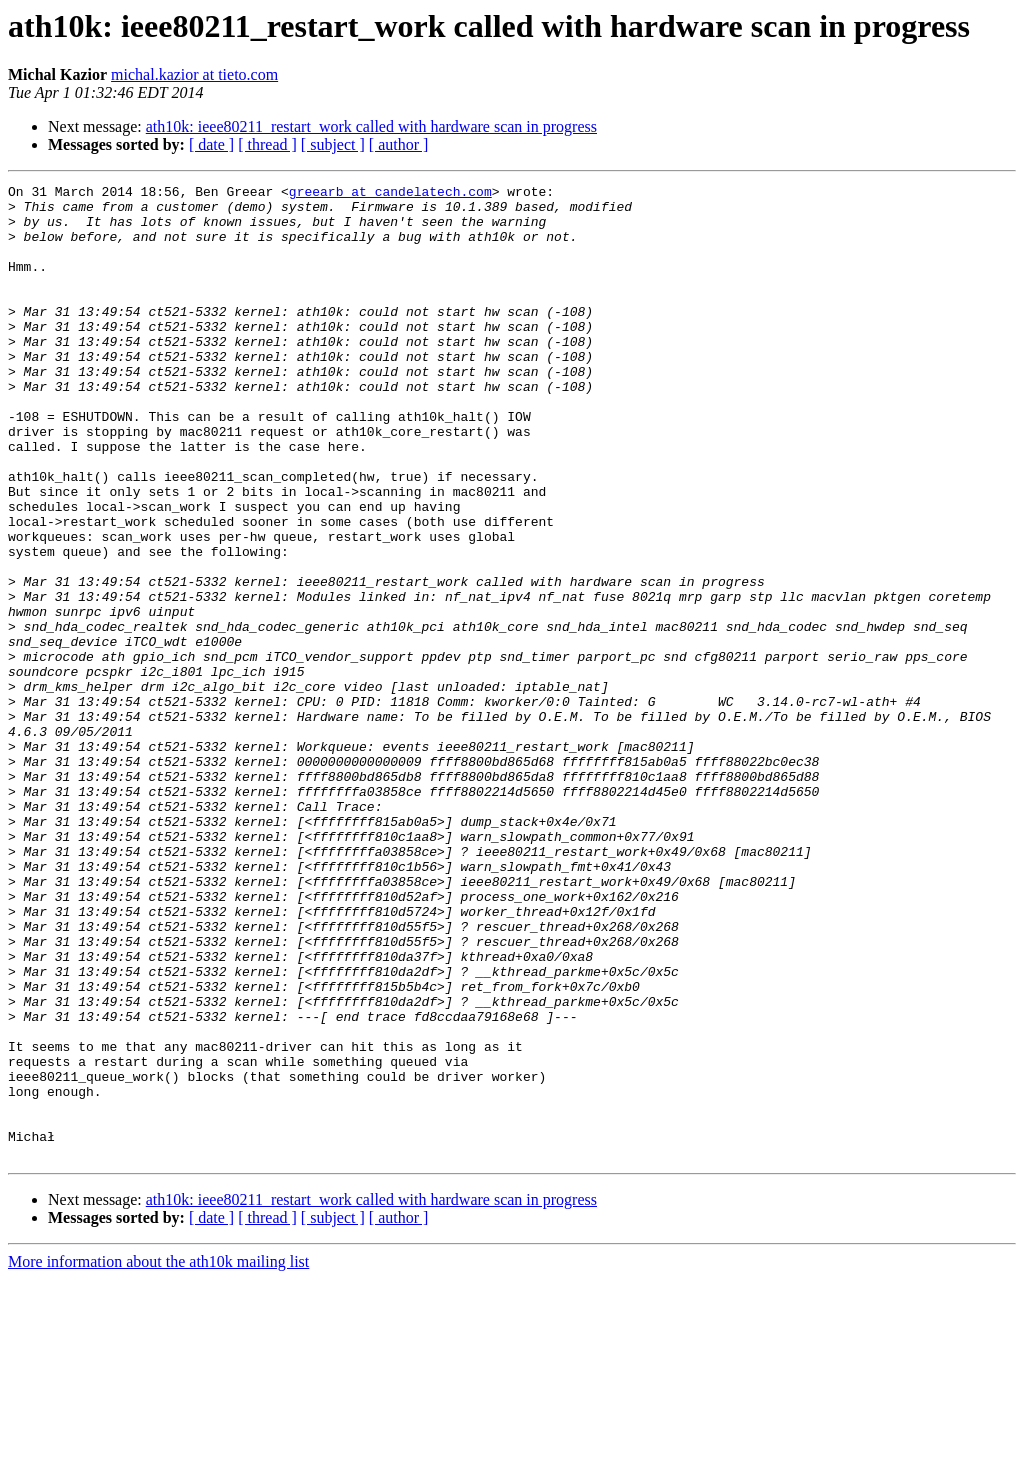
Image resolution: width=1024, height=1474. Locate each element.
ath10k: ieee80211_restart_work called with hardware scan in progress (371, 126)
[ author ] (399, 144)
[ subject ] (333, 144)
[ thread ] (267, 144)
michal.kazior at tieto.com (194, 74)
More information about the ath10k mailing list (158, 1456)
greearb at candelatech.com (390, 194)
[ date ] (211, 144)
